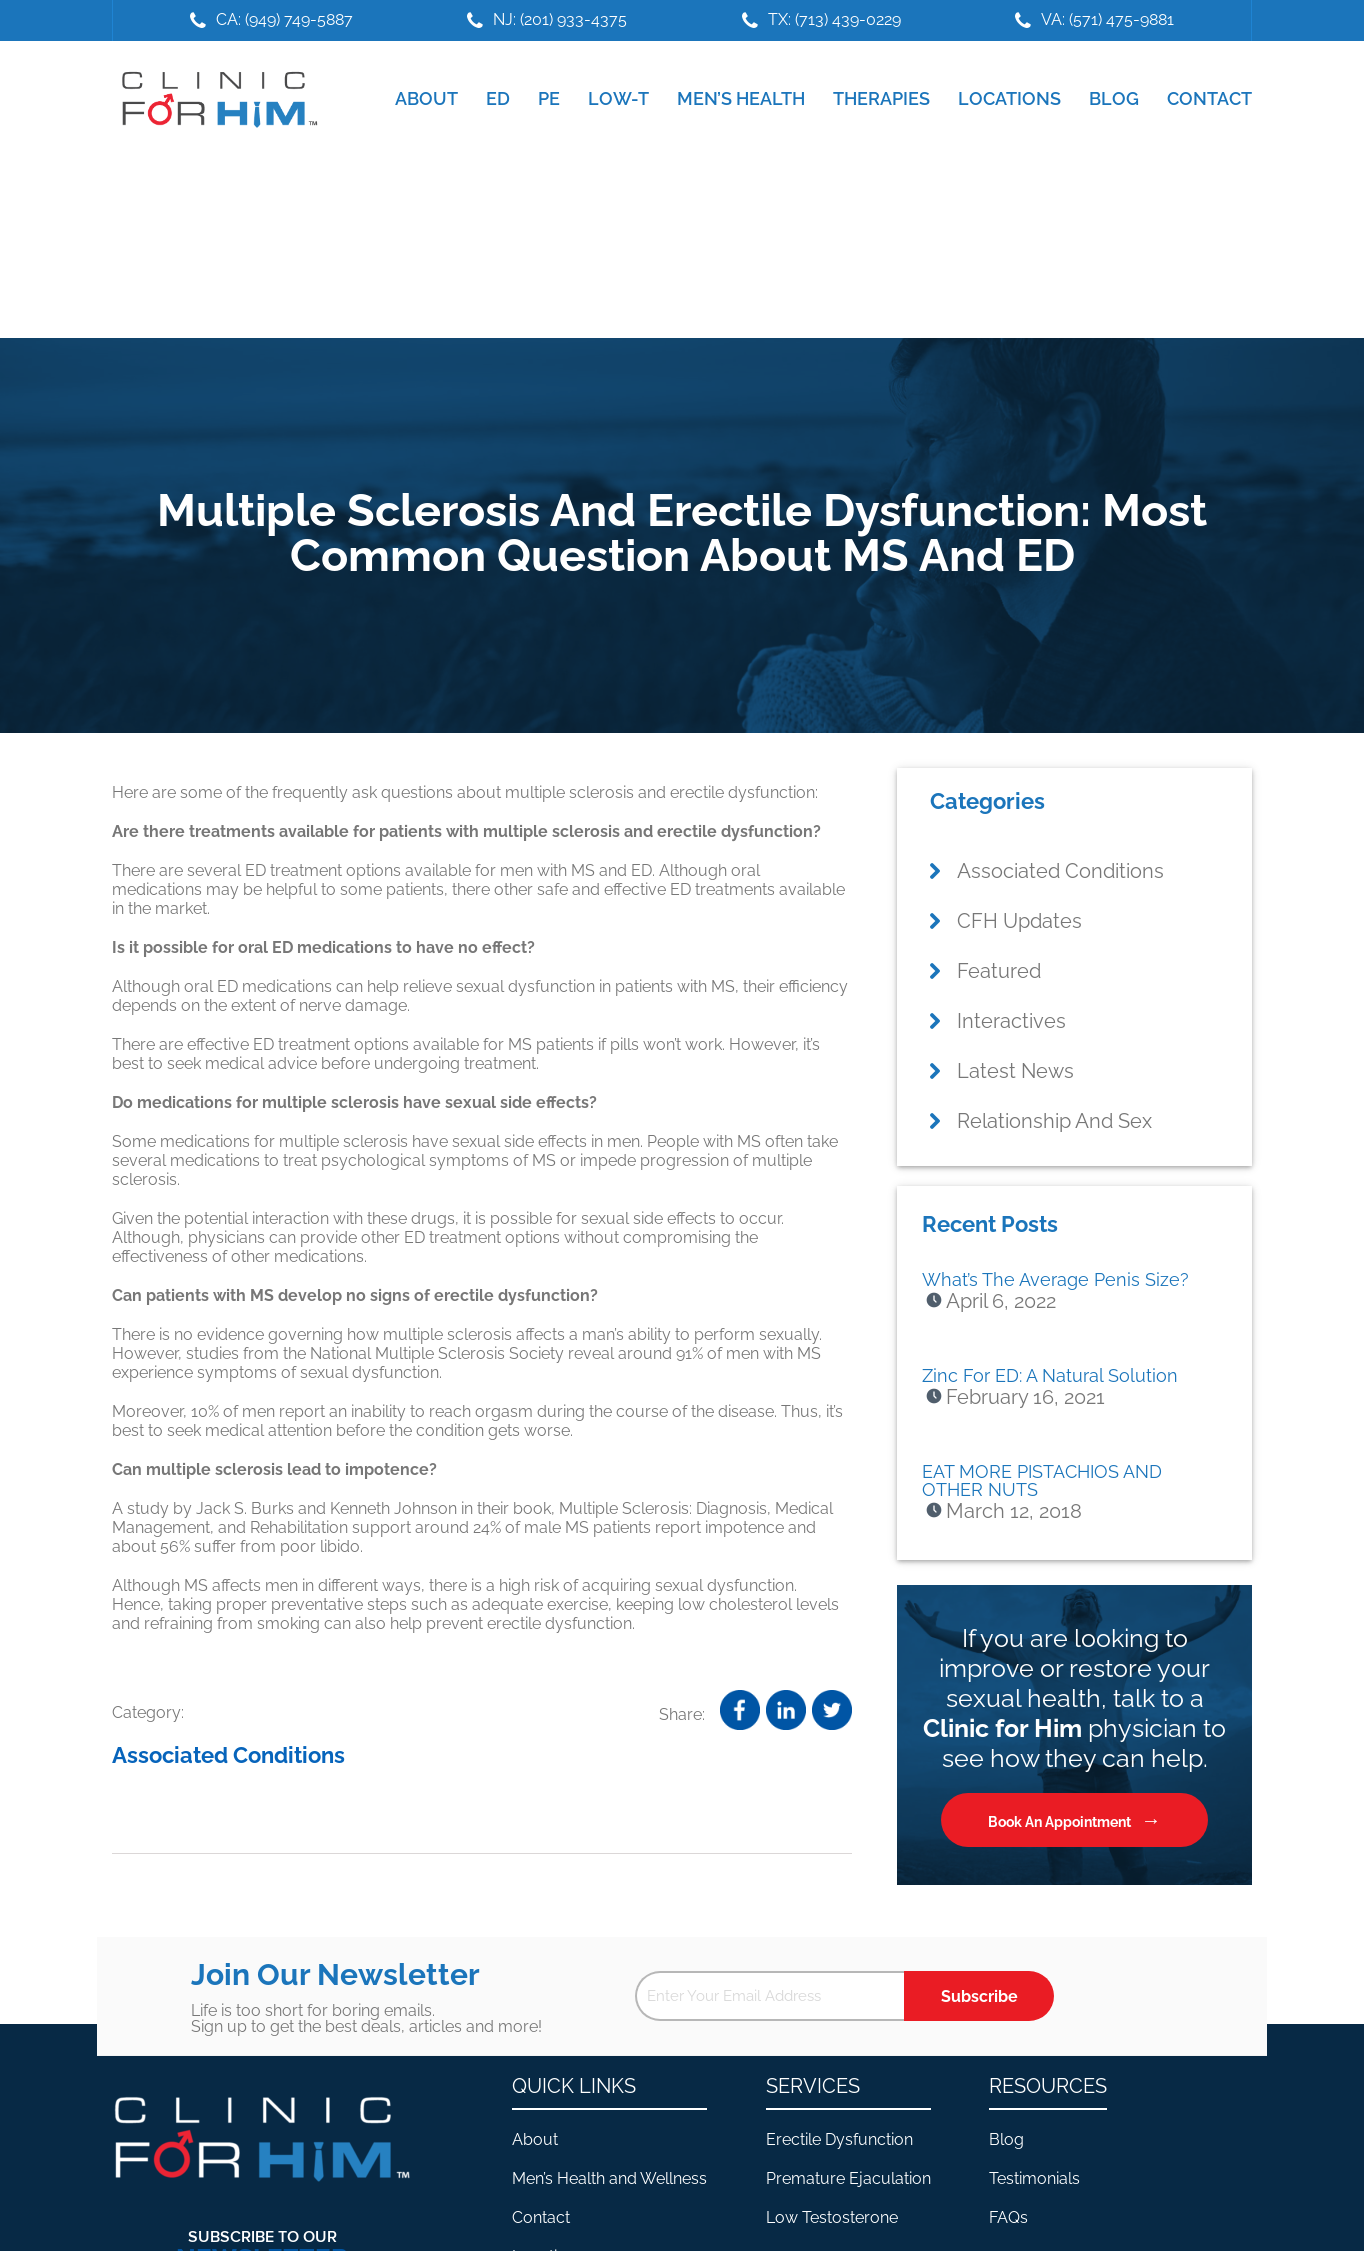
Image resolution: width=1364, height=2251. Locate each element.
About (535, 2139)
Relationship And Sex (1054, 1121)
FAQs (1008, 2217)
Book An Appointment (1059, 1822)
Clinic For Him (215, 99)
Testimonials (1034, 2178)
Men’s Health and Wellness (609, 2178)
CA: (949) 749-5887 (284, 19)
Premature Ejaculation (848, 2178)
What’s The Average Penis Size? (1055, 1279)
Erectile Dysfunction (839, 2139)
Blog (1006, 2139)
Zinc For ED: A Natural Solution (1050, 1375)
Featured (999, 971)
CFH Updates (1019, 921)
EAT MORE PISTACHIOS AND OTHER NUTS (1042, 1480)
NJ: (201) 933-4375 (560, 19)
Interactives (1011, 1021)
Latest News (1015, 1071)
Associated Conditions (228, 1755)
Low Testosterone (832, 2217)
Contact (541, 2217)
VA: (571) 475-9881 (1107, 19)
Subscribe (979, 1996)
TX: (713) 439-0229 (834, 19)
